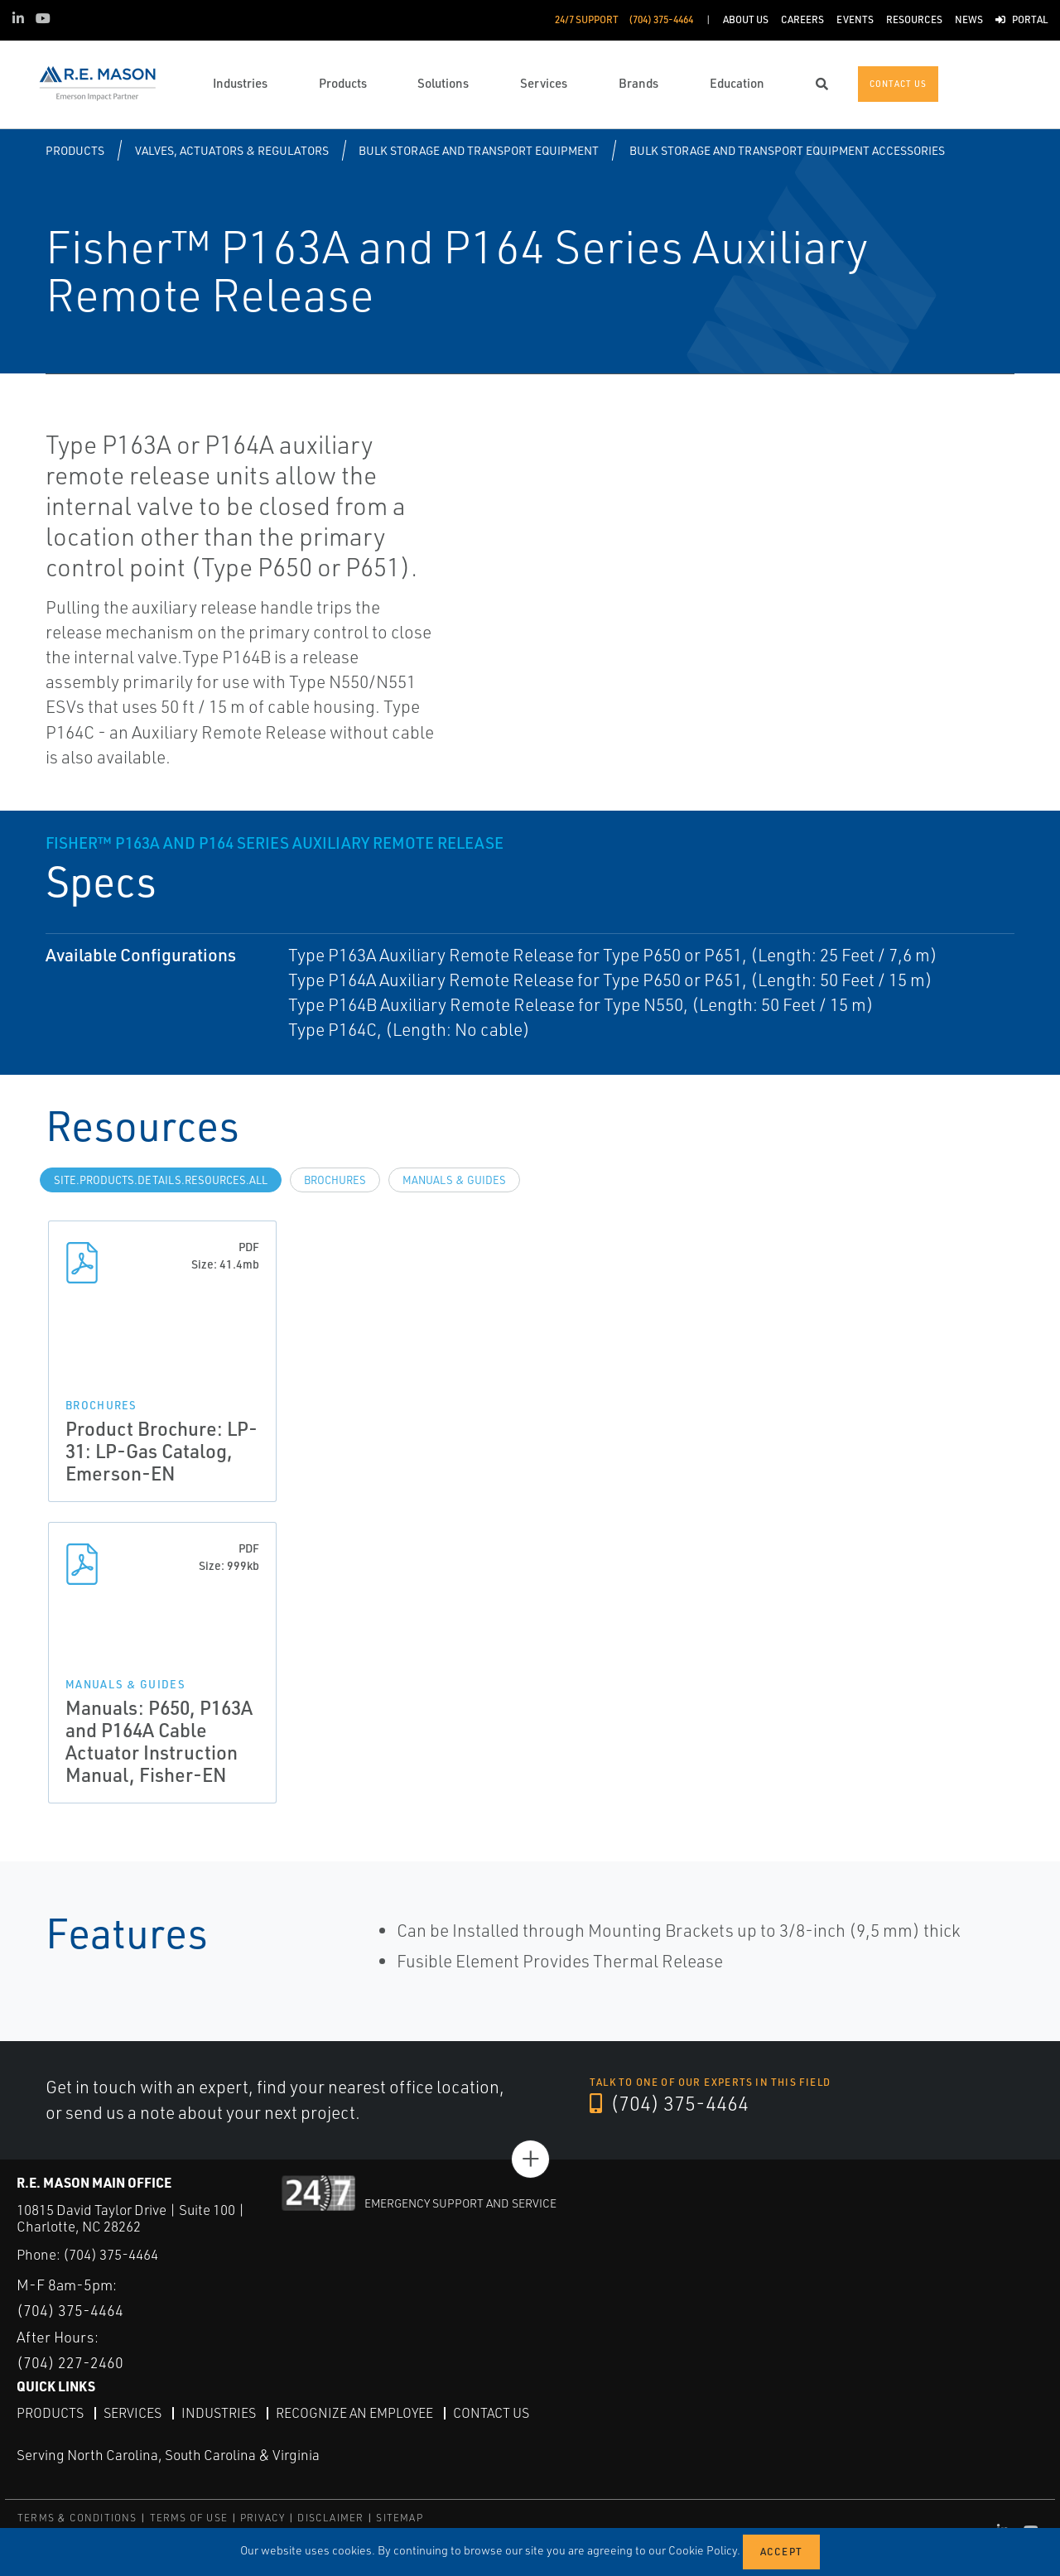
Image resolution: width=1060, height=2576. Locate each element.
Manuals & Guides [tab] (454, 1180)
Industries (218, 2413)
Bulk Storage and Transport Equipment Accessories (787, 150)
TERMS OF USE (189, 2517)
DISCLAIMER (330, 2517)
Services (132, 2413)
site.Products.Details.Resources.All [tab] (160, 1180)
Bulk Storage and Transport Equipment (479, 150)
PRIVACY (262, 2517)
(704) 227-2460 (70, 2362)
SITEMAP (399, 2517)
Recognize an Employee (354, 2413)
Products (75, 150)
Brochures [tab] (335, 1180)
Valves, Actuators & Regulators (232, 150)
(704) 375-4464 (669, 2103)
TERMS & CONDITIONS (77, 2517)
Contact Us (491, 2413)
